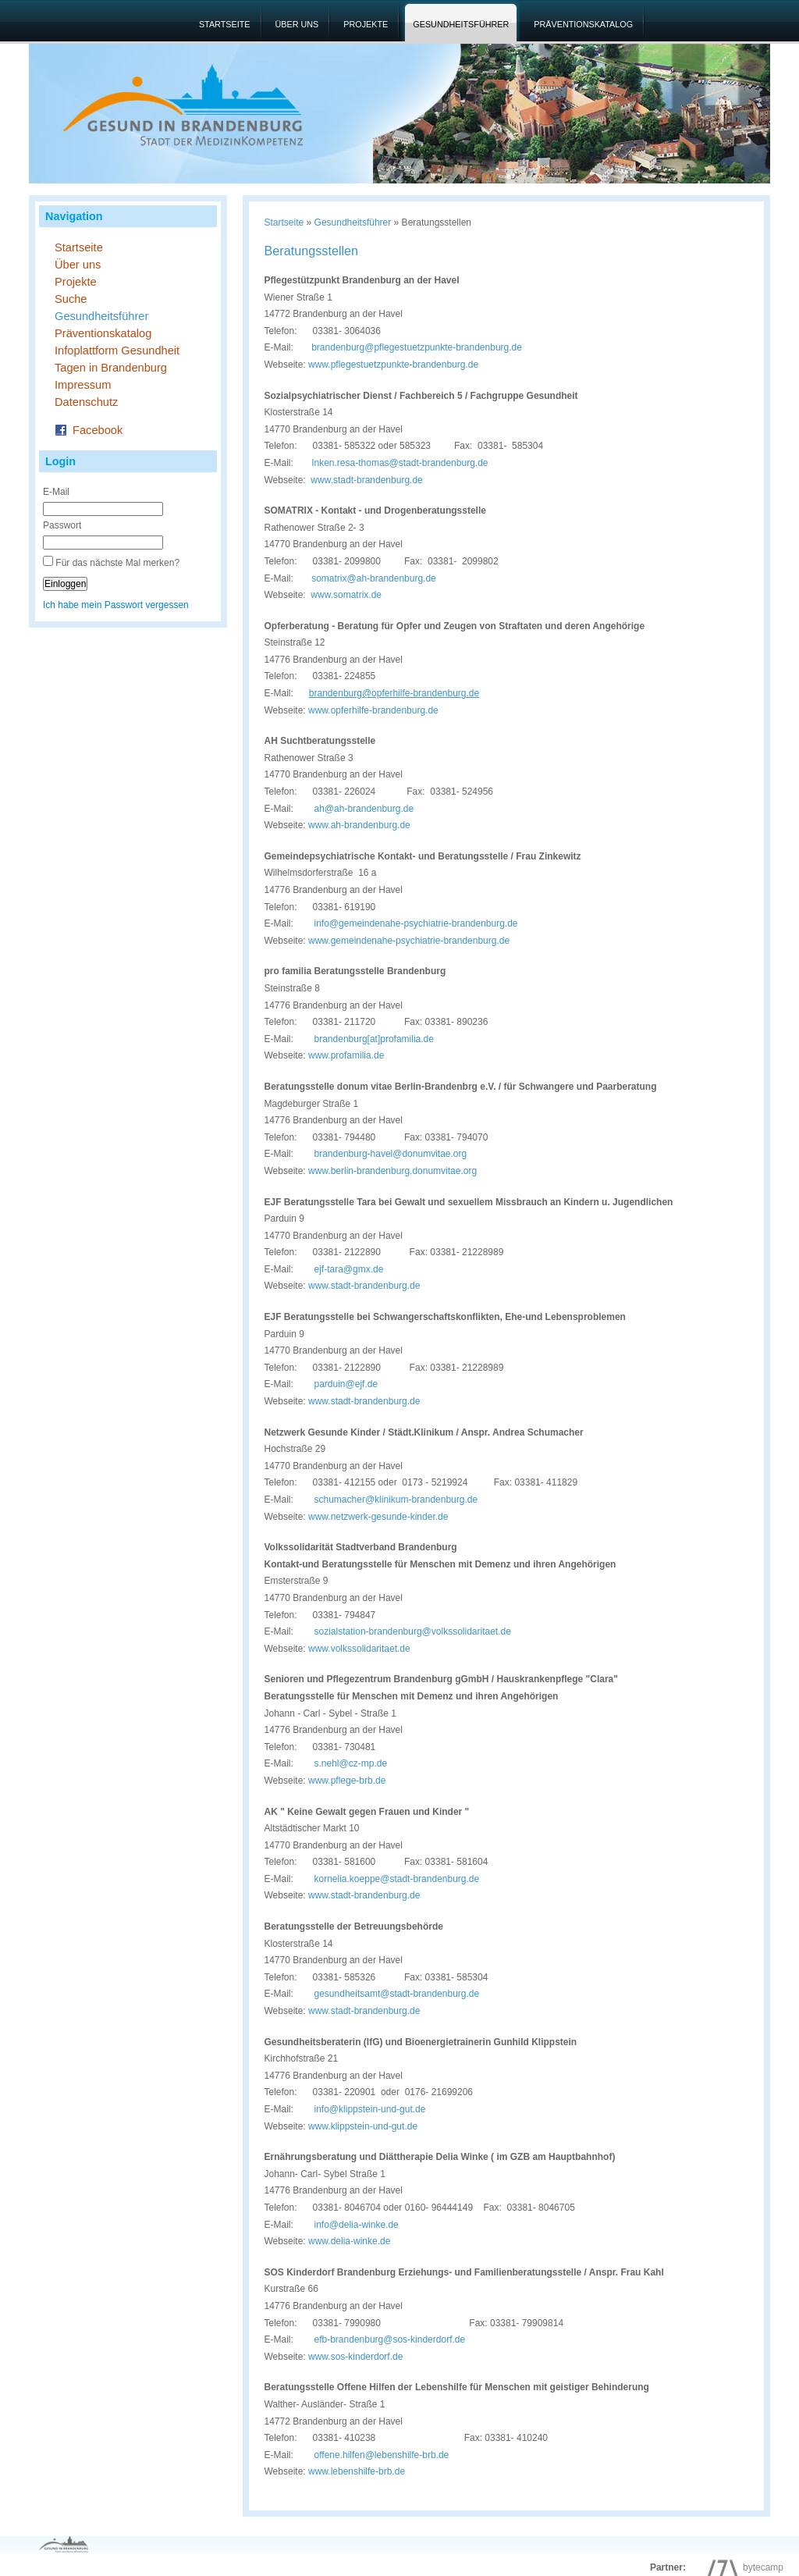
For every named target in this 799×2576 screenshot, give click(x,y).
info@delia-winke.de (346, 2224)
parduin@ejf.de (346, 1384)
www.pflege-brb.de (346, 1780)
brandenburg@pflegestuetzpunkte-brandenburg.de (416, 347)
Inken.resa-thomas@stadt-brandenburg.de (398, 462)
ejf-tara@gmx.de (349, 1269)
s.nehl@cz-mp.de (351, 1763)
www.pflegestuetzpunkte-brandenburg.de (393, 364)
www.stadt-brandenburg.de (365, 480)
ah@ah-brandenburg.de (364, 808)
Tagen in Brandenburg (111, 367)
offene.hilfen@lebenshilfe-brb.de (371, 2455)
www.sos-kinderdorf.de (355, 2356)
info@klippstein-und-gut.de (370, 2109)
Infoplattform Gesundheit (117, 350)
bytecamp (741, 2567)
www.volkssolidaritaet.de (359, 1648)
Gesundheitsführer (461, 24)
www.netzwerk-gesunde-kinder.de (378, 1516)
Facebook (89, 429)
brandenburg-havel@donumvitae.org (390, 1153)
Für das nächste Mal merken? (117, 562)
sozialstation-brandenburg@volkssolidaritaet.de (412, 1631)
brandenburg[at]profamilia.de (374, 1039)
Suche (71, 299)
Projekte (365, 24)
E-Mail (56, 491)
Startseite (224, 24)
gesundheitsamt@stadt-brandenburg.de (397, 1993)
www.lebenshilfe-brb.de (356, 2471)
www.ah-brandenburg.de (359, 825)
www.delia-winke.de (349, 2241)
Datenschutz (86, 402)
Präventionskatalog (583, 24)
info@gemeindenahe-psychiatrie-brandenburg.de (416, 923)
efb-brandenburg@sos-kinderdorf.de (379, 2339)
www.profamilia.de (346, 1055)
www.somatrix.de (346, 594)
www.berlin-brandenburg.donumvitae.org (392, 1170)
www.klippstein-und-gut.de (362, 2126)
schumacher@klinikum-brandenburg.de (396, 1499)
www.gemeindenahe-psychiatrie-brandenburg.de (409, 940)
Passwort (62, 525)
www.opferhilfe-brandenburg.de (373, 710)
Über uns (297, 24)
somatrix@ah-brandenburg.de (373, 578)
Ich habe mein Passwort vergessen (116, 605)
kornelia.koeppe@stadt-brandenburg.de (397, 1878)
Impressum (83, 385)
